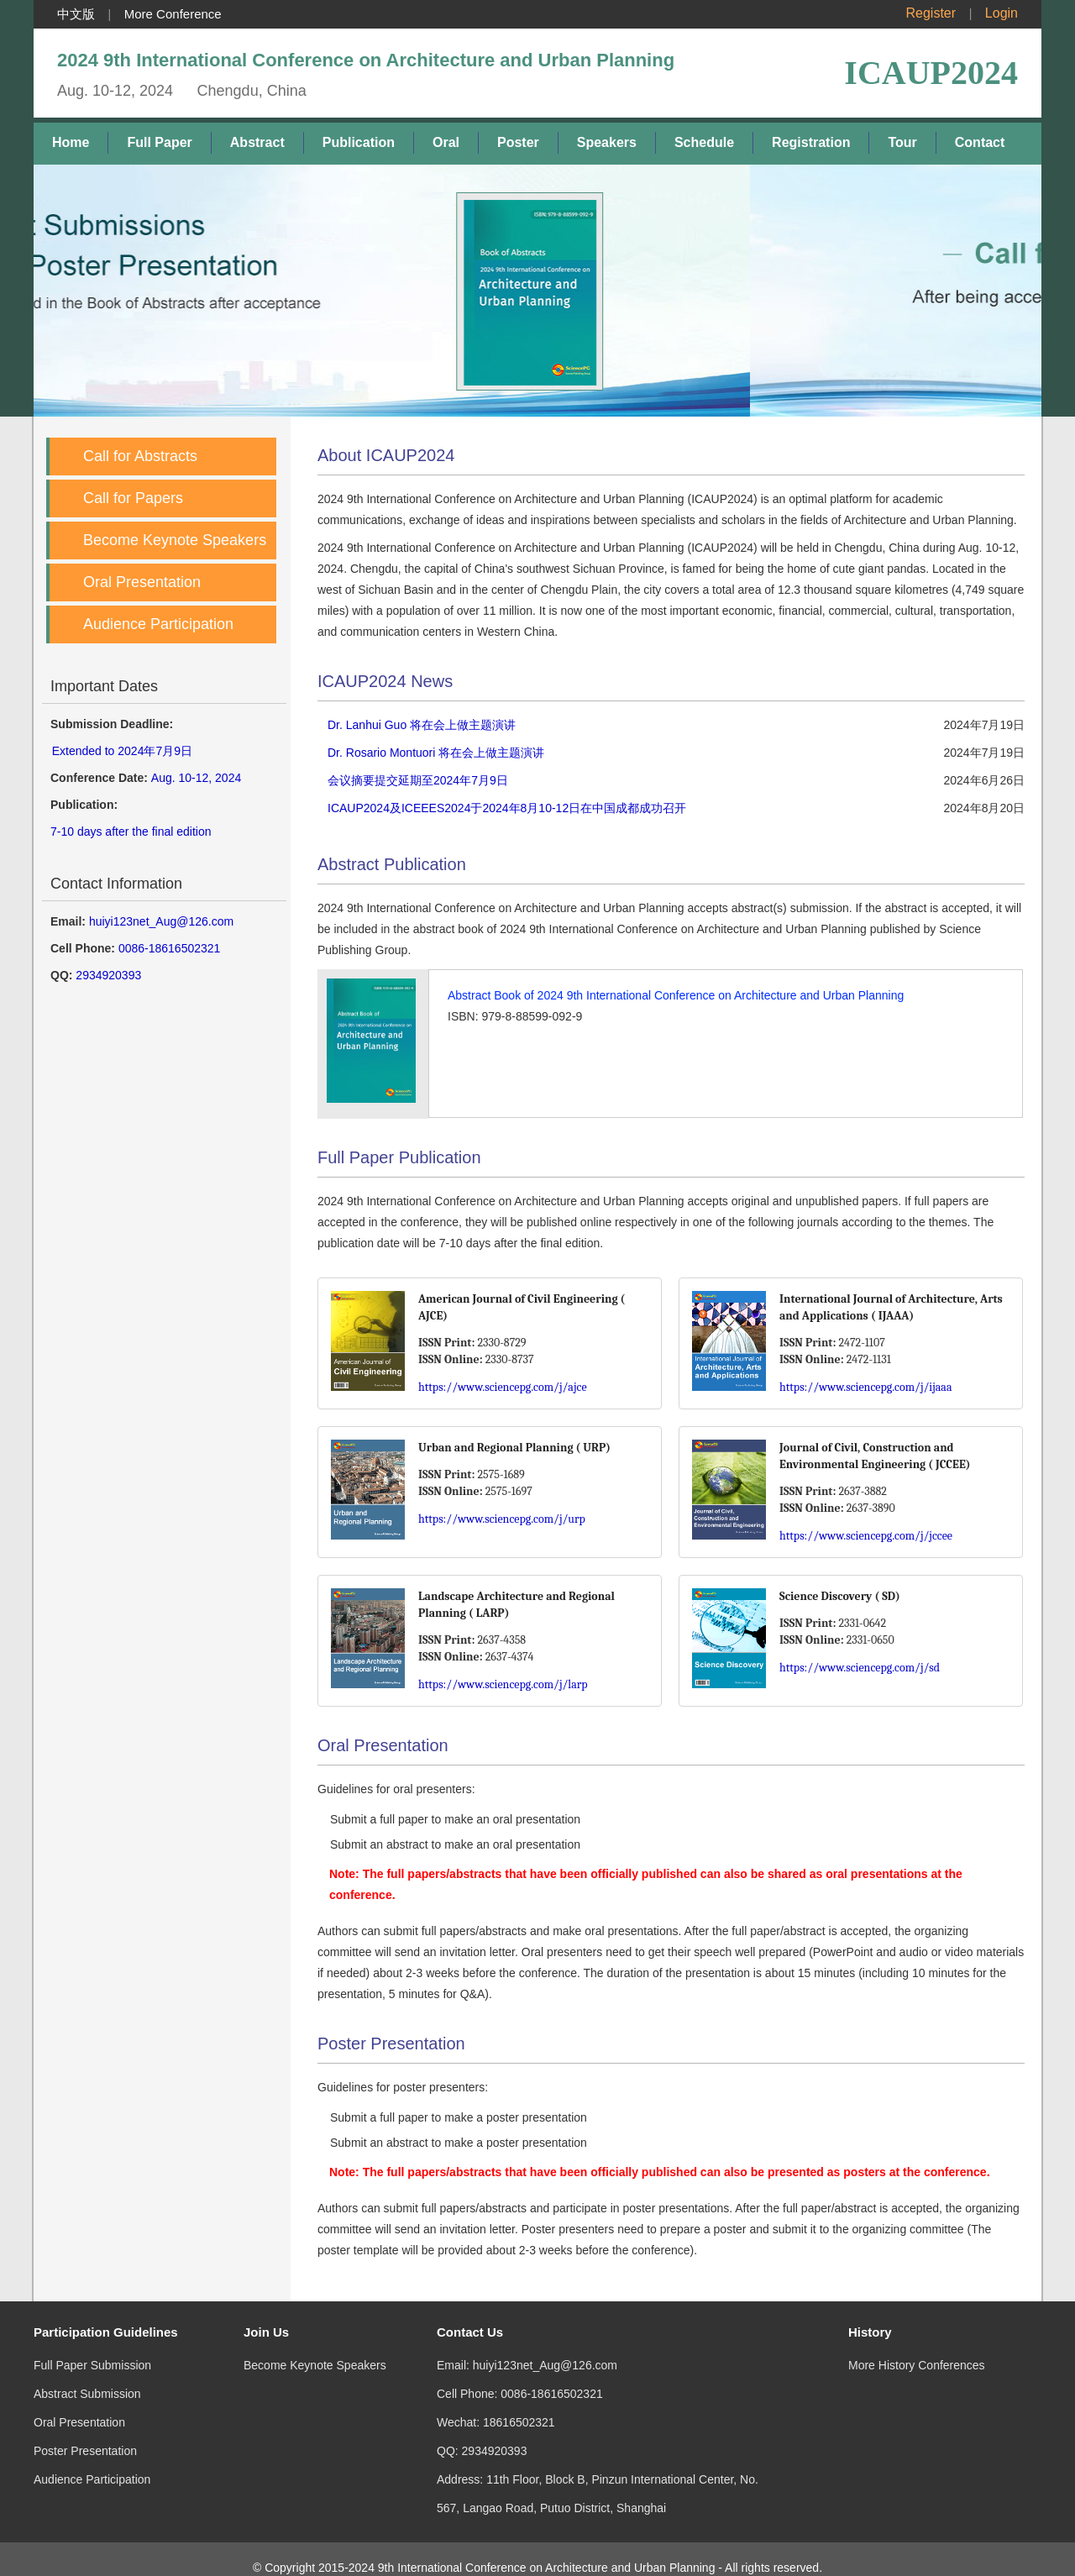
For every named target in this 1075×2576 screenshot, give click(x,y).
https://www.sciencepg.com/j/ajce (502, 1387)
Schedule (704, 142)
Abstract (257, 142)
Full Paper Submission (92, 2348)
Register (931, 13)
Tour (902, 142)
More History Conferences (916, 2348)
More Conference (173, 14)
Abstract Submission (87, 2377)
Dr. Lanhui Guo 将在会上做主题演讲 (422, 725)
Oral (446, 142)
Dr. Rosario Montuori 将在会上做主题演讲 (436, 752)
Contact (980, 142)
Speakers (607, 142)
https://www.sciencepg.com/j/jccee (865, 1536)
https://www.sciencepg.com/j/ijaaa (865, 1387)
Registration (811, 142)
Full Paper (159, 142)
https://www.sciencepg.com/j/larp (503, 1684)
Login (1001, 13)
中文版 (76, 14)
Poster (518, 142)
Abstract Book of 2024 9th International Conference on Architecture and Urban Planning (676, 995)
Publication (358, 142)
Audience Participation (158, 624)
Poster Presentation (85, 2434)
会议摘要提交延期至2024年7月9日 (418, 780)
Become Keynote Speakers (174, 540)
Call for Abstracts (140, 456)
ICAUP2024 (931, 73)
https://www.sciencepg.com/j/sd (859, 1667)
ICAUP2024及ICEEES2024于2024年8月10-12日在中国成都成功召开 (507, 808)
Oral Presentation (142, 582)
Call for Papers (133, 498)
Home (70, 142)
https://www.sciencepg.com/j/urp (501, 1519)
